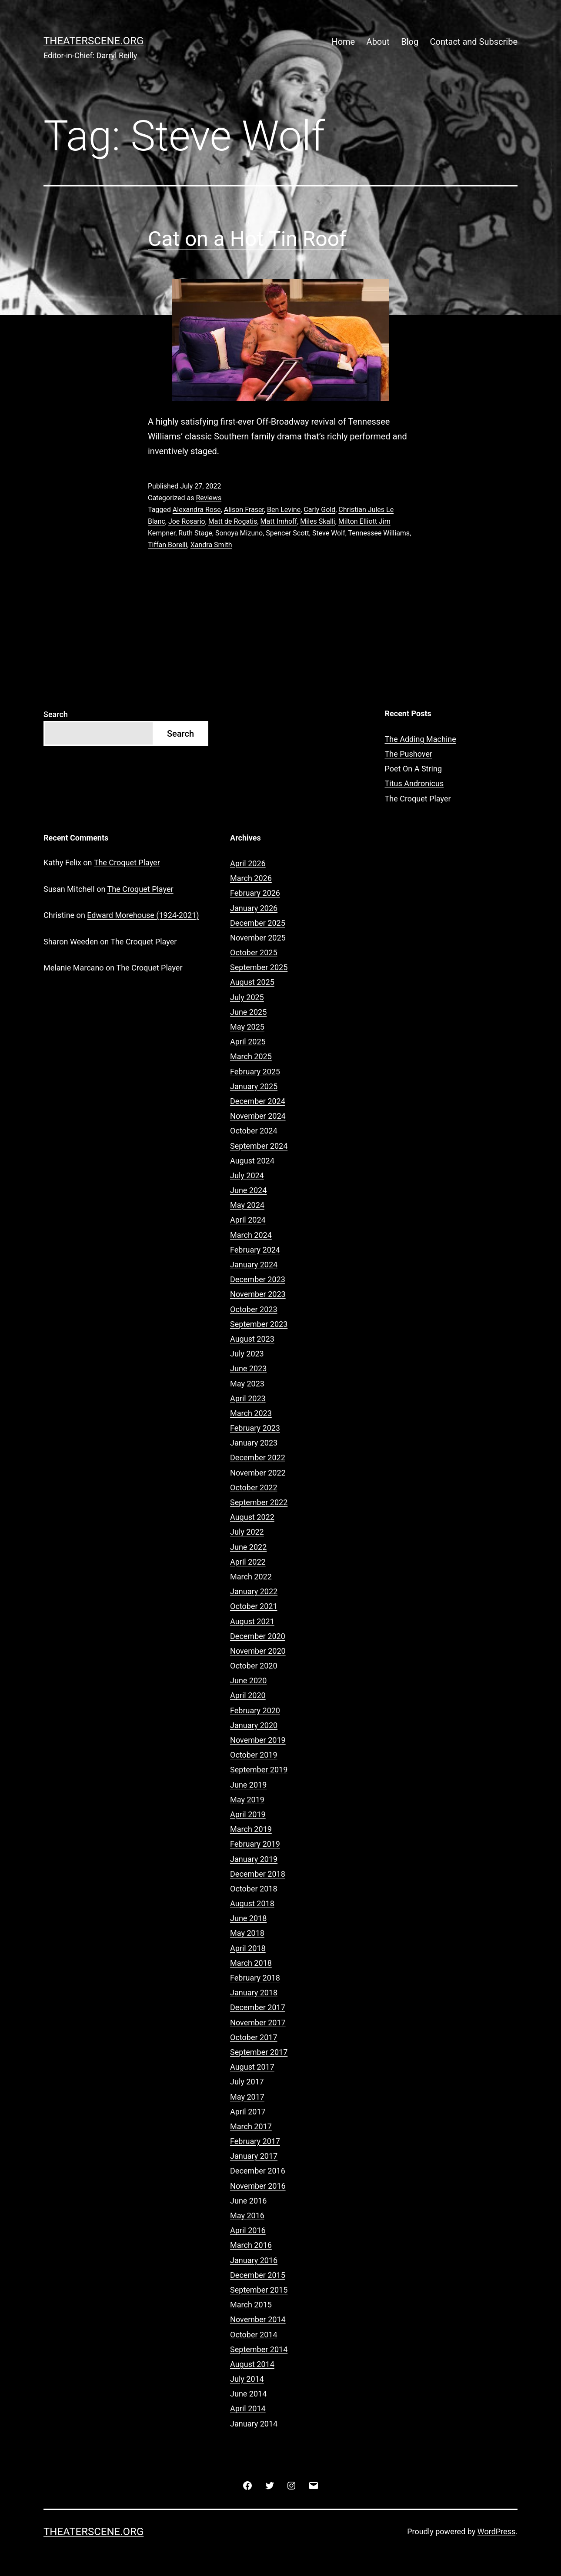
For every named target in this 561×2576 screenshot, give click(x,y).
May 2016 (247, 2215)
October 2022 (253, 1487)
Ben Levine (284, 509)
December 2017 (257, 2007)
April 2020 (248, 1695)
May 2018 (247, 1933)
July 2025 (247, 997)
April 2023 (248, 1398)
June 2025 (248, 1012)
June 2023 (248, 1368)
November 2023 (258, 1294)
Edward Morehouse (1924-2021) (143, 915)
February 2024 (255, 1249)
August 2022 (252, 1517)
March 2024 (251, 1235)
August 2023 (252, 1338)
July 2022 (247, 1531)
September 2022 (258, 1502)
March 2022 (251, 1576)
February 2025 (255, 1071)
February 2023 (255, 1428)
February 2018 (255, 1977)
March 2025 (251, 1056)
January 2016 (253, 2260)
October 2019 (253, 1754)
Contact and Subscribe (474, 42)
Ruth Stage (195, 533)
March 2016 (251, 2245)
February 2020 (255, 1710)
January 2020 (253, 1725)
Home (343, 42)
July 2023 (247, 1353)
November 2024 (258, 1115)
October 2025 (253, 952)
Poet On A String (413, 768)
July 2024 (247, 1175)
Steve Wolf (328, 533)
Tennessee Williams (379, 533)
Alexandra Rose (197, 509)
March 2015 (251, 2304)
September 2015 (258, 2289)
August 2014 (252, 2364)
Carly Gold (319, 509)
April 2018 (248, 1948)
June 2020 (248, 1680)
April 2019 (248, 1814)
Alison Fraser (244, 509)
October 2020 (253, 1665)
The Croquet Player (418, 798)
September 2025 (258, 967)
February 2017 (255, 2141)
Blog (409, 42)
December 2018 (257, 1873)
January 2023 (253, 1442)
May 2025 (247, 1026)
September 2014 (258, 2349)
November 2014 (258, 2319)
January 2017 (253, 2156)
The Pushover (409, 753)
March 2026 (251, 878)
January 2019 (253, 1859)
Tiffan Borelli (167, 545)
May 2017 (247, 2096)
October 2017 (253, 2037)
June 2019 (248, 1784)
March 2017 (251, 2126)
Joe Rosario (186, 521)
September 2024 (258, 1145)
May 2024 (247, 1205)
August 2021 (252, 1621)
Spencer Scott (287, 533)
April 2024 (248, 1219)
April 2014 (248, 2408)
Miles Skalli (317, 521)
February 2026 (255, 892)
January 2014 (253, 2423)
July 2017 (247, 2081)
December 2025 (257, 922)
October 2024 (253, 1130)
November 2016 (258, 2185)
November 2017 (258, 2022)
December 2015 (257, 2275)
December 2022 (257, 1457)
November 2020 (258, 1650)
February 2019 (255, 1843)
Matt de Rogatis (232, 521)
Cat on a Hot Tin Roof (247, 238)
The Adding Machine (420, 739)
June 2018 (248, 1918)
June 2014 (248, 2393)
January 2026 (253, 908)
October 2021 (253, 1606)
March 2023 (251, 1413)
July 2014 (247, 2378)
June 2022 (248, 1547)
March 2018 (251, 1963)
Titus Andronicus (414, 783)
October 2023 (253, 1309)
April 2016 (248, 2230)
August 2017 (252, 2066)
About (378, 42)
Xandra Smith (211, 545)
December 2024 (257, 1101)
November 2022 (258, 1472)
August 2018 (252, 1903)
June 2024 (248, 1190)
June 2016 (248, 2200)
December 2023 (257, 1279)
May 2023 (247, 1383)
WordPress (496, 2531)
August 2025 (252, 982)
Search (55, 714)
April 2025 (248, 1041)
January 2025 (253, 1086)
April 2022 (248, 1561)
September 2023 (258, 1324)
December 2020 (257, 1636)
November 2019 (258, 1740)
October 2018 (253, 1888)
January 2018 (253, 1992)
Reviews (208, 498)
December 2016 (257, 2170)
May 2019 (247, 1799)
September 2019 (258, 1769)
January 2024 (253, 1264)
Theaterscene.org (93, 41)
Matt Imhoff (278, 521)
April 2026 (248, 863)
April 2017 (248, 2111)
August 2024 (252, 1160)
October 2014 (253, 2334)
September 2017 (258, 2052)
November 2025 (258, 937)
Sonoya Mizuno (239, 533)
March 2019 (251, 1829)
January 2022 (253, 1591)
